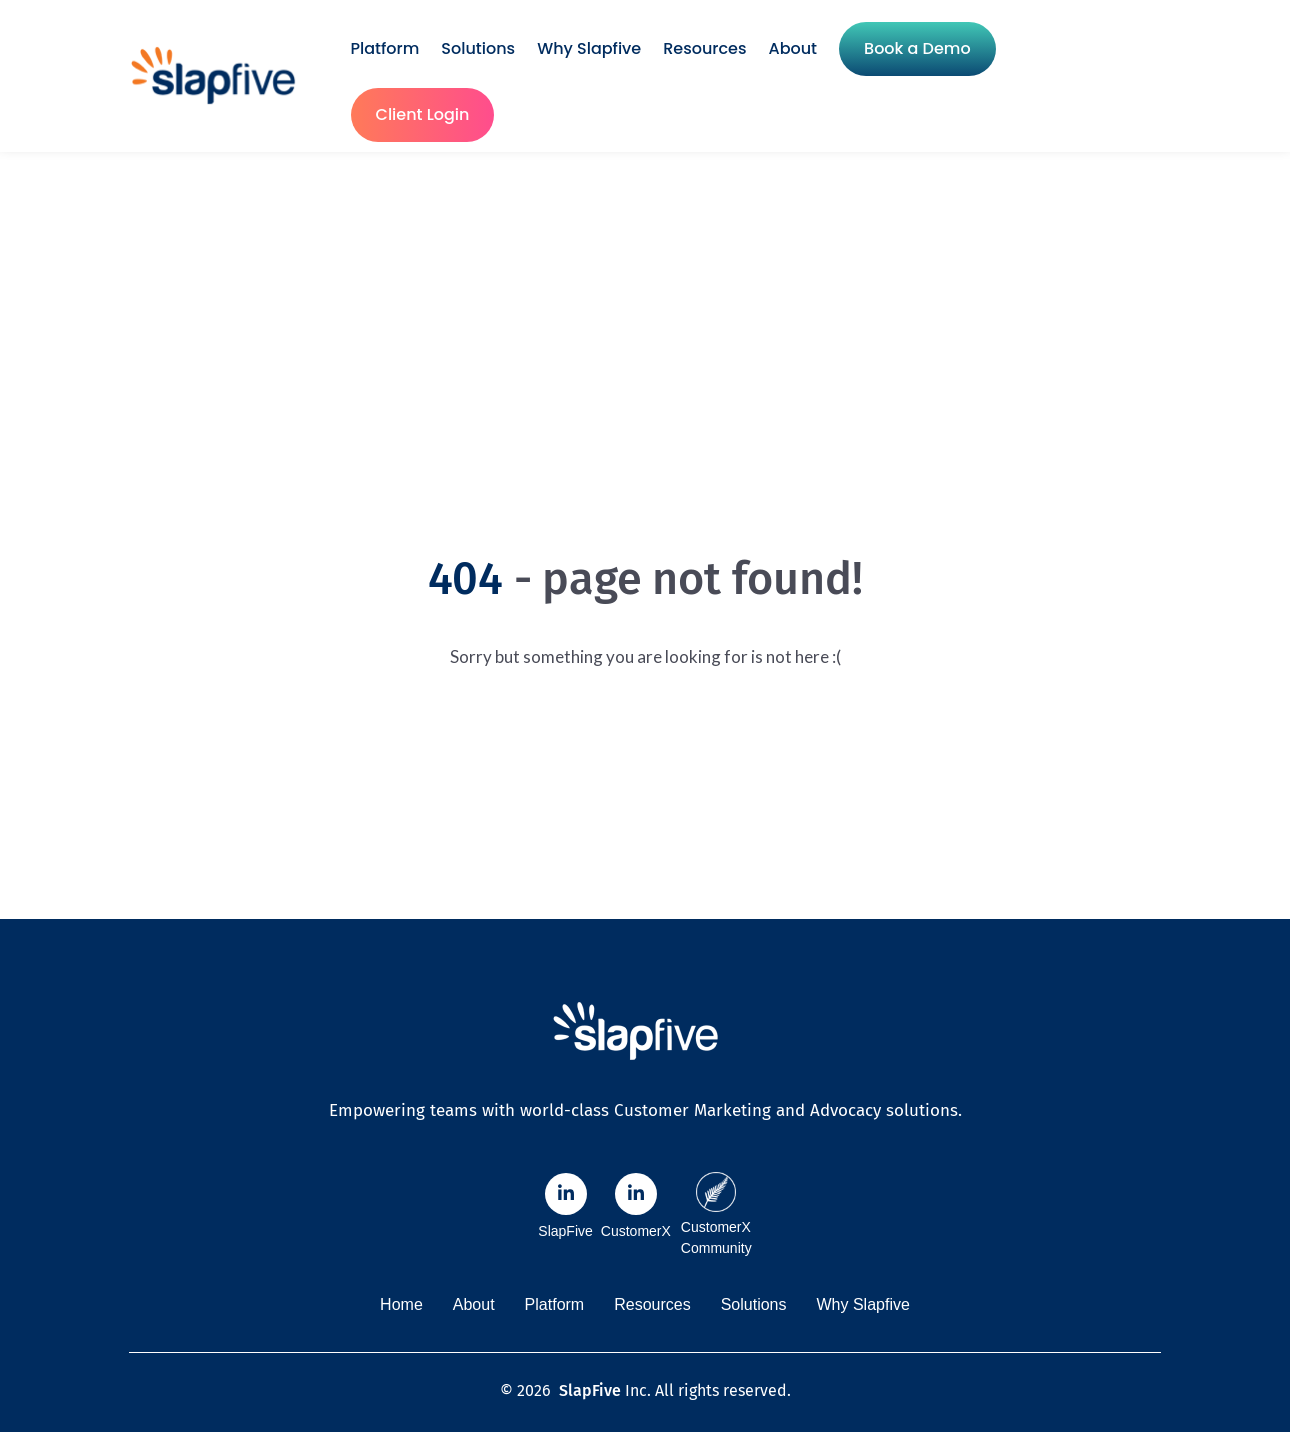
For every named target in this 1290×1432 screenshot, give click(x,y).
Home (401, 1304)
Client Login (423, 114)
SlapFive (590, 1390)
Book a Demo (917, 48)
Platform (385, 48)
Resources (704, 48)
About (793, 48)
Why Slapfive (589, 48)
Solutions (478, 48)
